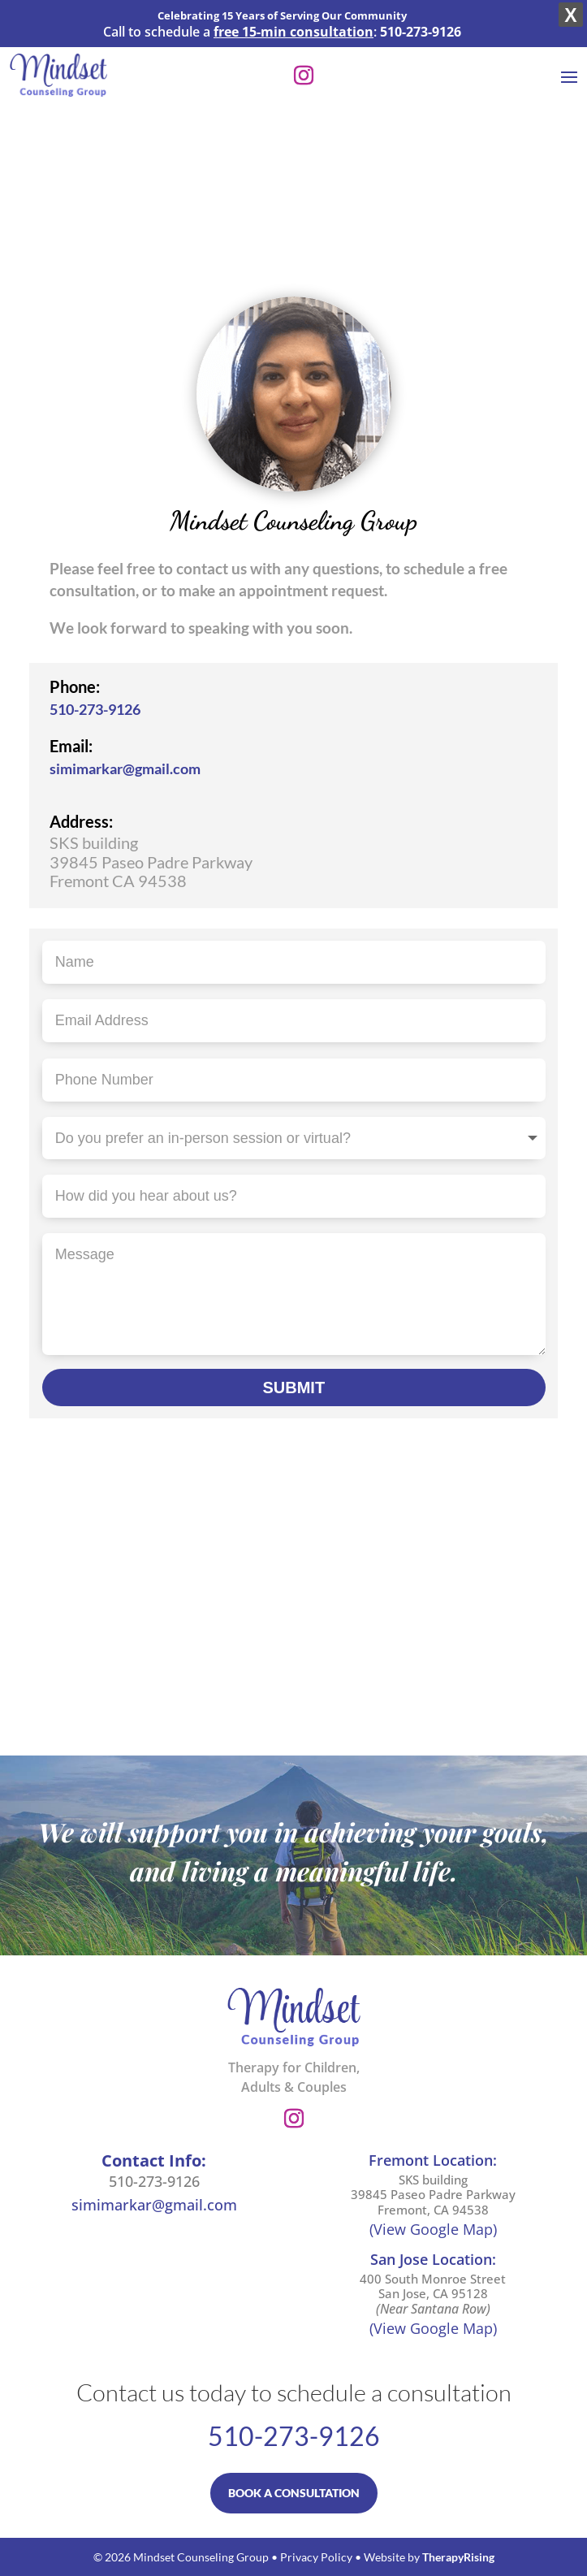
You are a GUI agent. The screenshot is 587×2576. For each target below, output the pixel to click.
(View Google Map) (433, 2229)
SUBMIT (293, 1387)
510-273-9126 (95, 709)
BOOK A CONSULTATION (294, 2493)
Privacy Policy (316, 2557)
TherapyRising (458, 2557)
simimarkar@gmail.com (125, 768)
